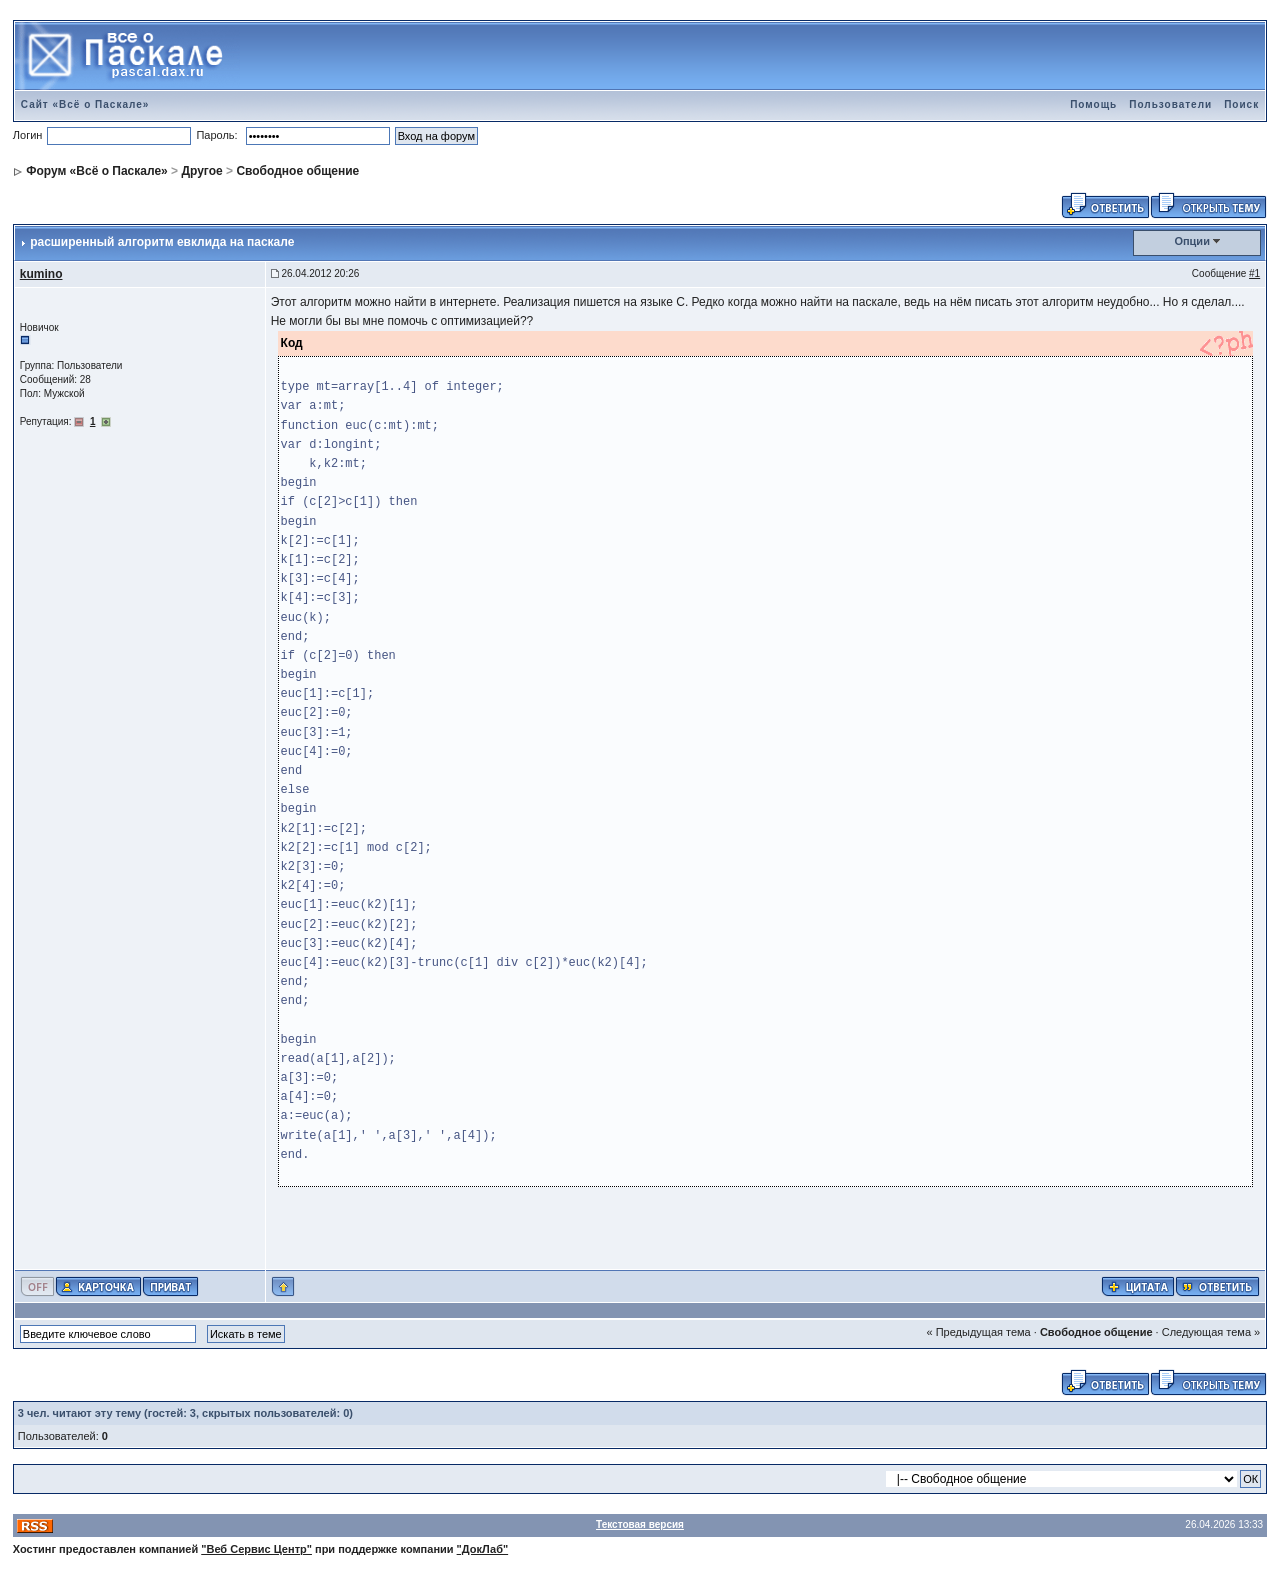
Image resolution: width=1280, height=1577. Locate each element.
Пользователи (1170, 104)
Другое (201, 171)
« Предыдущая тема (979, 1332)
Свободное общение (297, 171)
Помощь (1093, 104)
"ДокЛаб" (483, 1549)
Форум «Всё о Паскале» (97, 171)
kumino (41, 274)
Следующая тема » (1211, 1332)
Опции (1192, 241)
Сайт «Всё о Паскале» (85, 104)
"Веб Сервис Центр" (256, 1549)
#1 (1254, 273)
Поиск (1241, 104)
